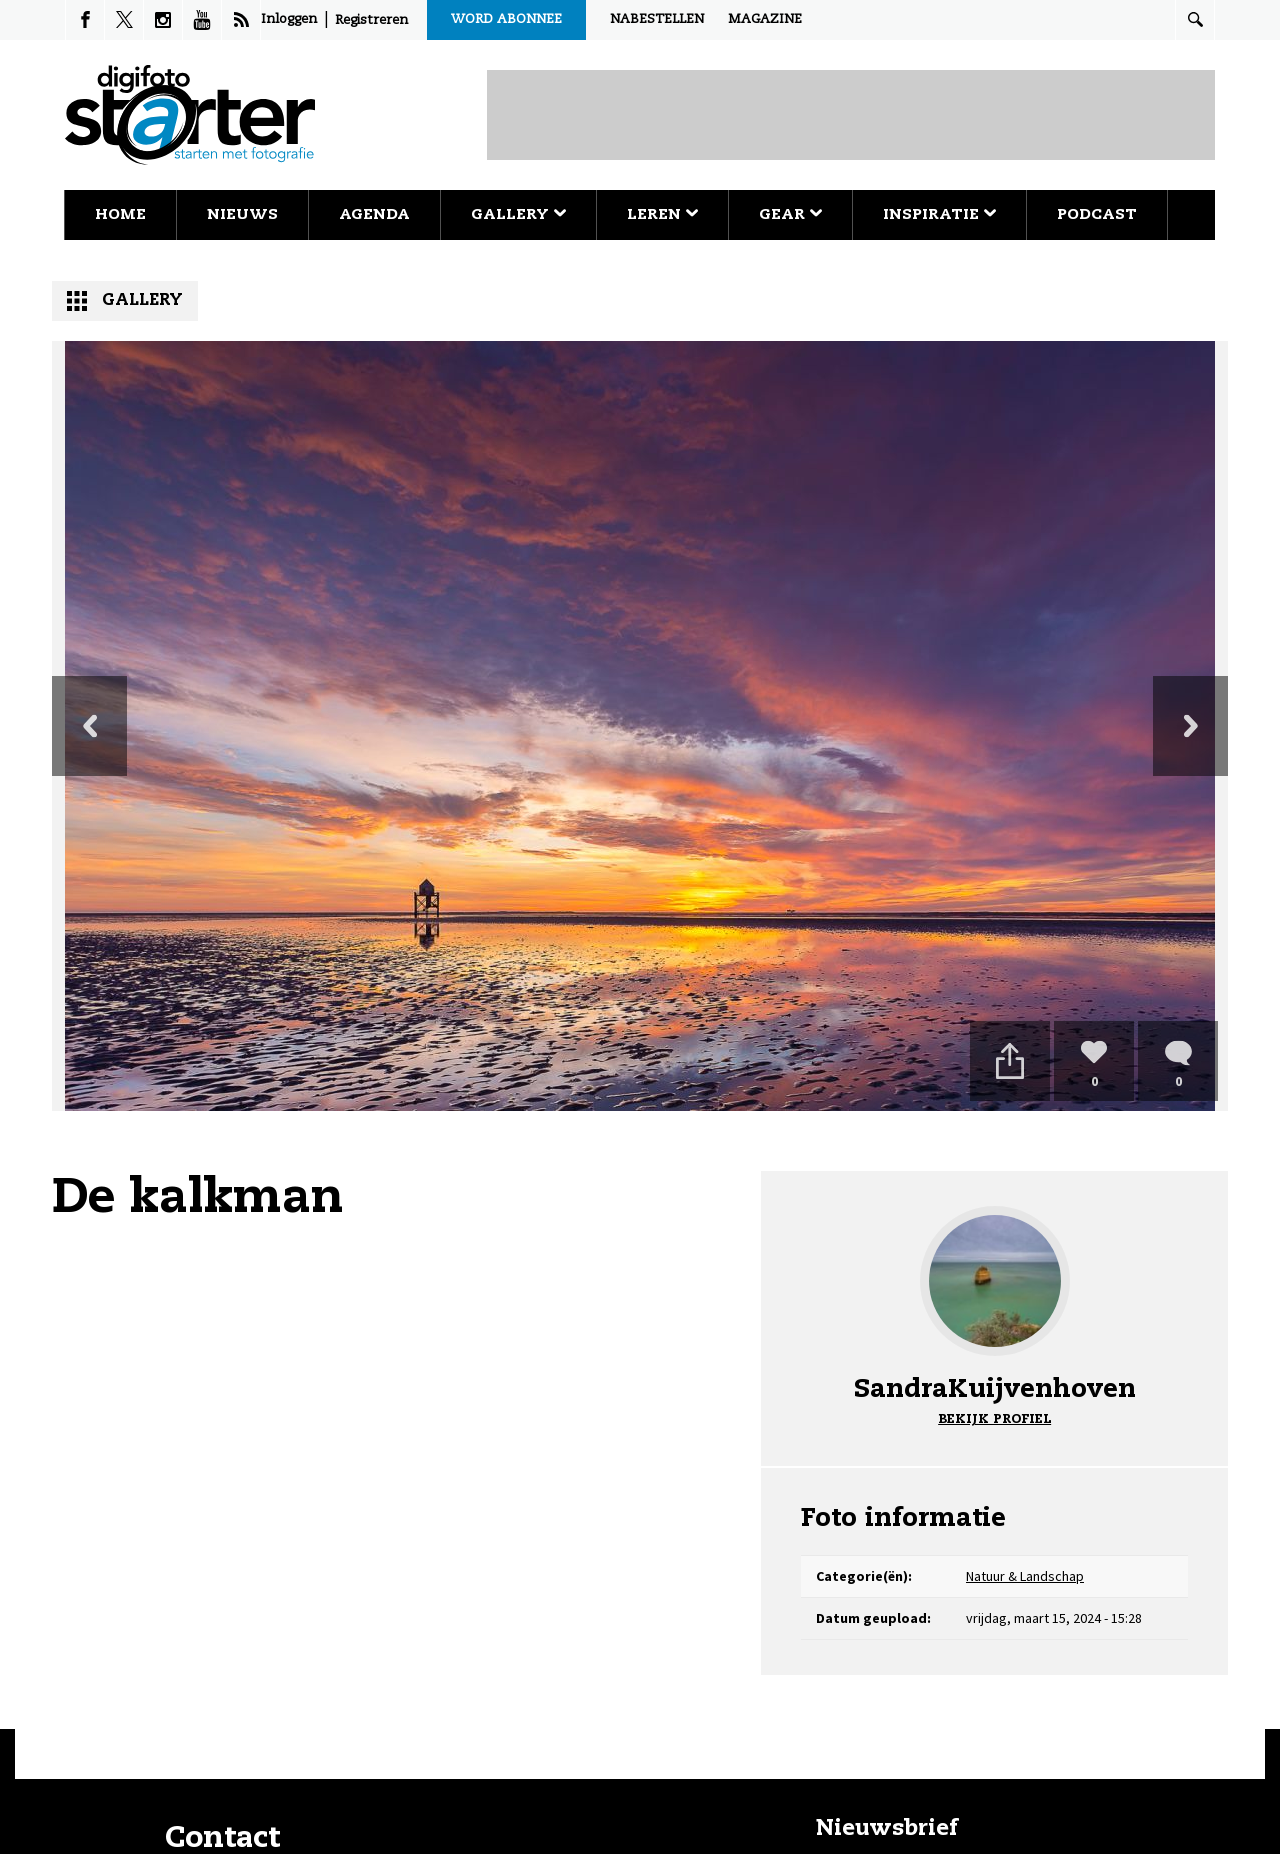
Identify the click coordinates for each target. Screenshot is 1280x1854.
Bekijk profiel (994, 1419)
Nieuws (242, 214)
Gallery (518, 214)
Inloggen (289, 19)
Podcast (1097, 214)
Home (120, 214)
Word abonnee (506, 19)
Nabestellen (657, 19)
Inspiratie (939, 214)
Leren (662, 214)
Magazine (765, 19)
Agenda (374, 214)
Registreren (371, 20)
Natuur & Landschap (1025, 1576)
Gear (790, 214)
